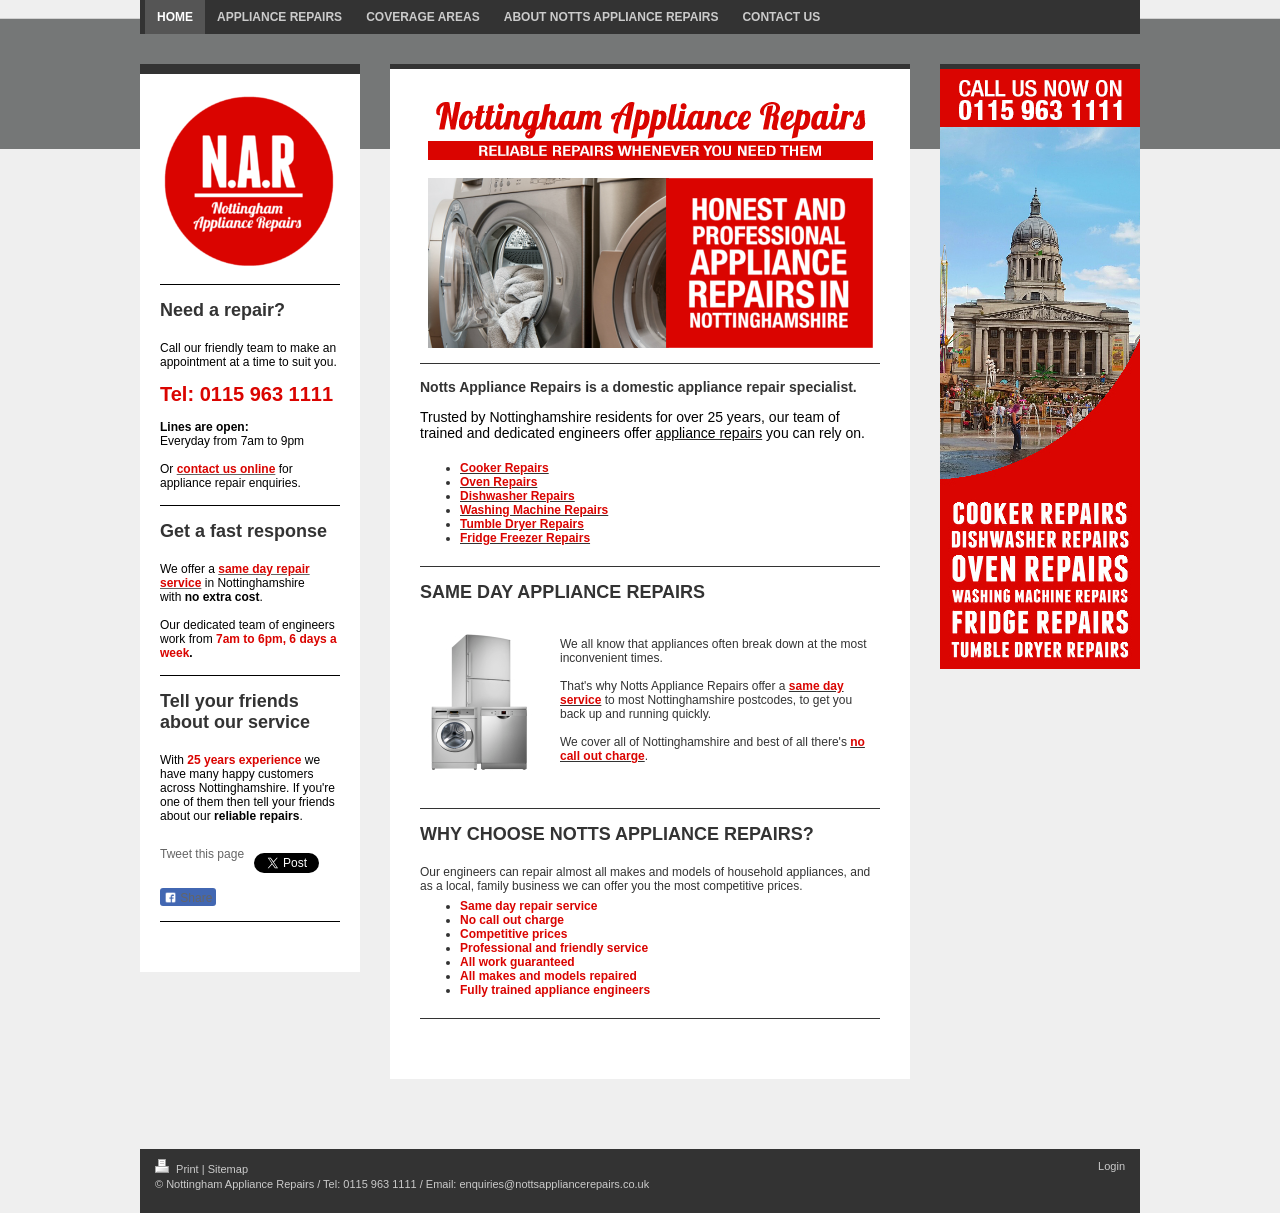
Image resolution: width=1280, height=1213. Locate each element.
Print (178, 1169)
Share (188, 898)
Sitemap (228, 1169)
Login (1111, 1166)
